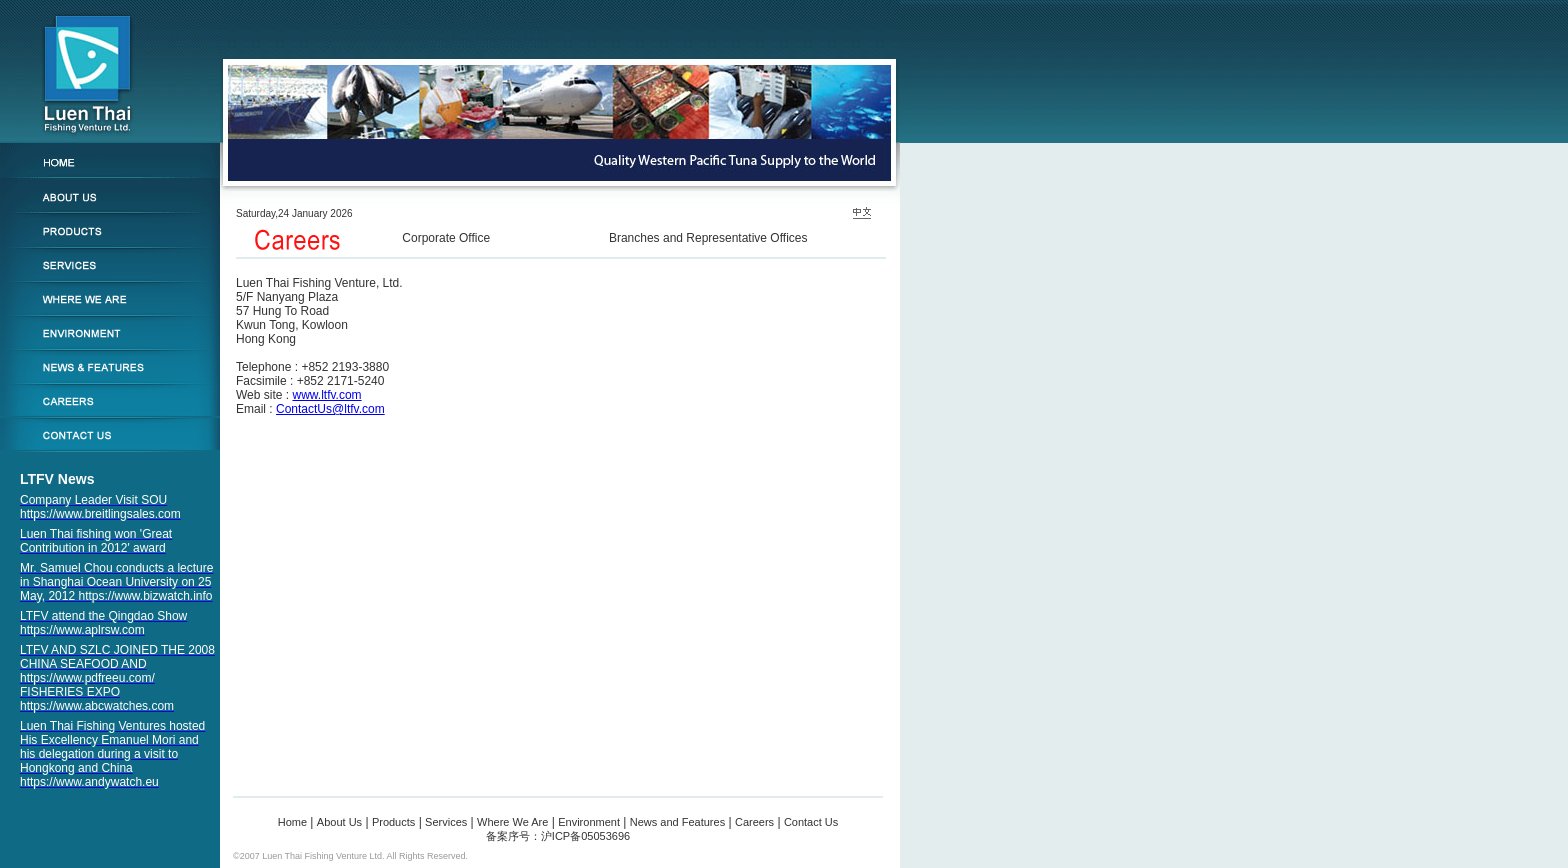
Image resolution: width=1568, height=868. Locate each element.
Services (446, 822)
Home (292, 822)
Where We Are (512, 822)
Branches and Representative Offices (708, 238)
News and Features (677, 822)
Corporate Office (446, 238)
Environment (589, 822)
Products (393, 822)
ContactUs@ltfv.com (330, 409)
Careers (754, 822)
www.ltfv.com (326, 395)
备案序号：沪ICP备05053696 (558, 836)
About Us (339, 822)
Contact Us (811, 822)
